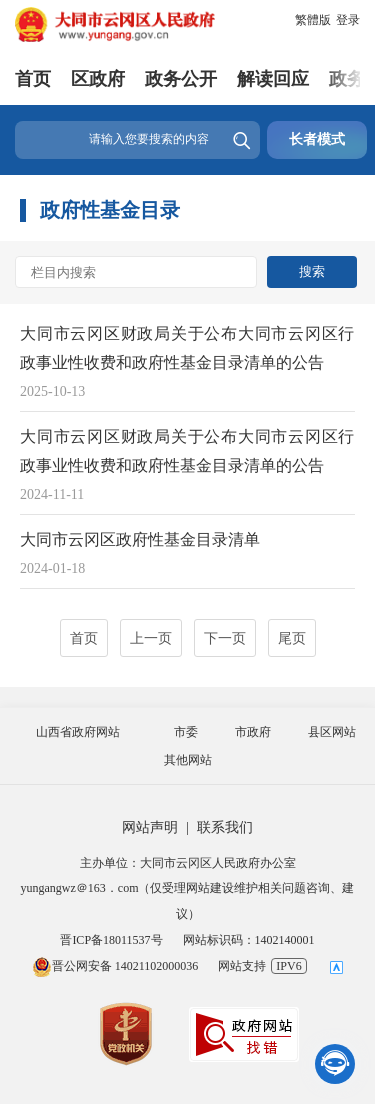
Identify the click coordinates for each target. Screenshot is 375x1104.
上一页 (151, 638)
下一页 (225, 638)
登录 (348, 20)
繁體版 (313, 20)
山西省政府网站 (78, 732)
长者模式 (317, 139)
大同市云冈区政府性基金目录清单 (140, 539)
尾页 (292, 638)
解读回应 (273, 79)
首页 (33, 79)
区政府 (98, 79)
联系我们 (225, 827)
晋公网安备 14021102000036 (115, 966)
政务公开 (181, 79)
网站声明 (150, 827)
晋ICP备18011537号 (111, 940)
